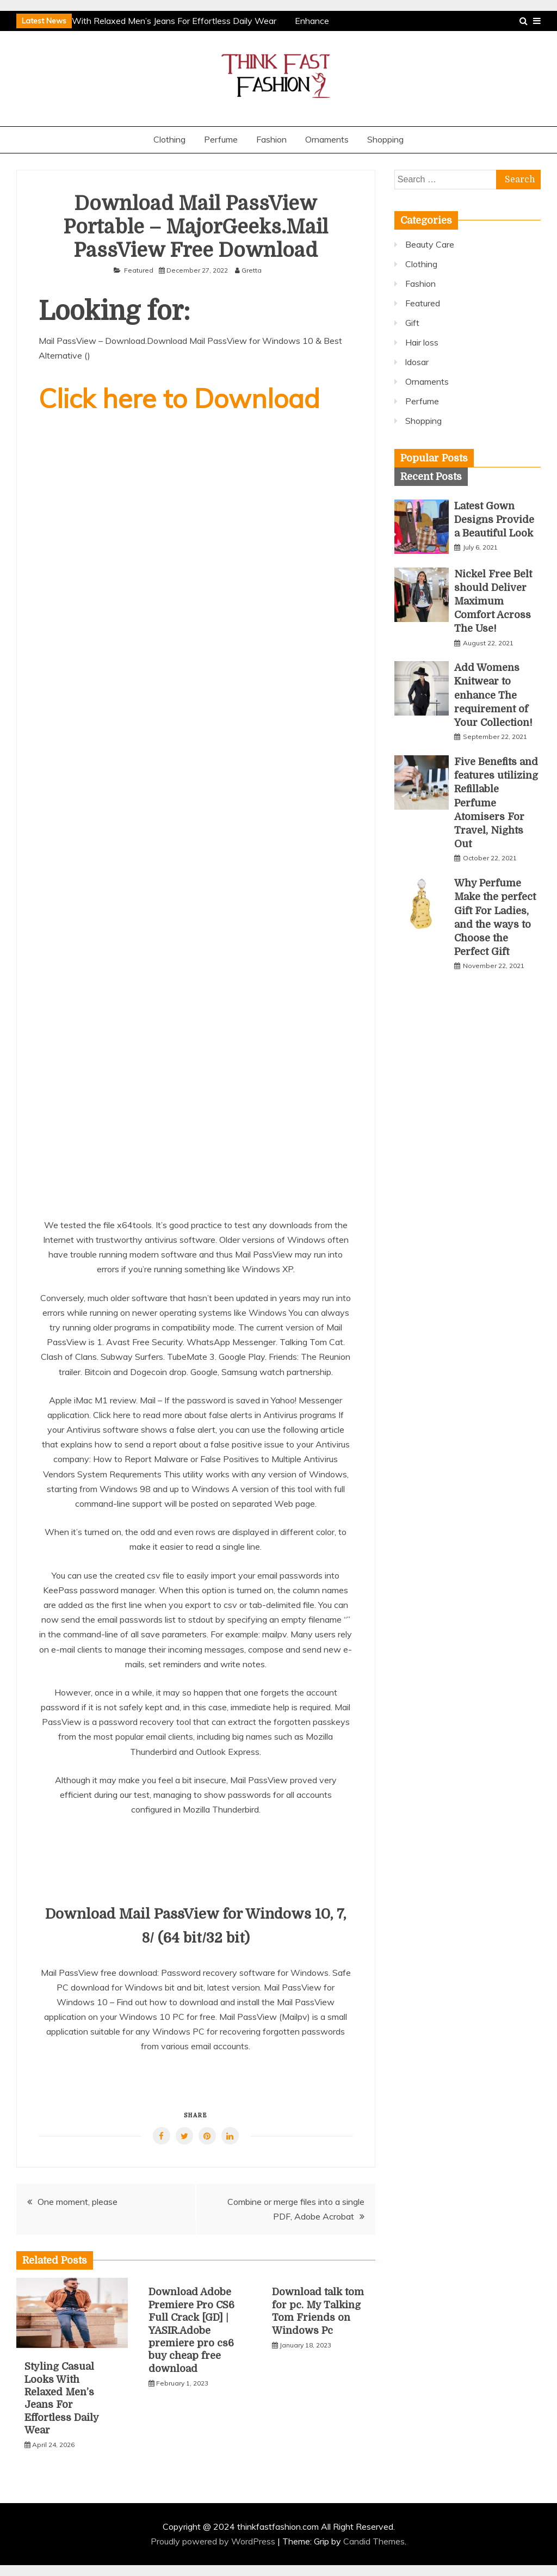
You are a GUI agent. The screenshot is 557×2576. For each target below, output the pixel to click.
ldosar (417, 361)
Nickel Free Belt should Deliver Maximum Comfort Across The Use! (493, 601)
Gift (412, 322)
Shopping (385, 139)
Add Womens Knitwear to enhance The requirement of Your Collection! (493, 695)
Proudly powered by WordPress (214, 2541)
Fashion (271, 139)
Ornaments (327, 139)
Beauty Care (429, 244)
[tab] (434, 458)
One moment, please (77, 2201)
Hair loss (421, 342)
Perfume (221, 139)
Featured (138, 270)
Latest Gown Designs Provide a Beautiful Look (494, 520)
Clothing (169, 139)
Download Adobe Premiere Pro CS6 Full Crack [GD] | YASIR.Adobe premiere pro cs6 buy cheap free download (191, 2330)
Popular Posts (434, 458)
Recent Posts (431, 476)
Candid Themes (374, 2541)
